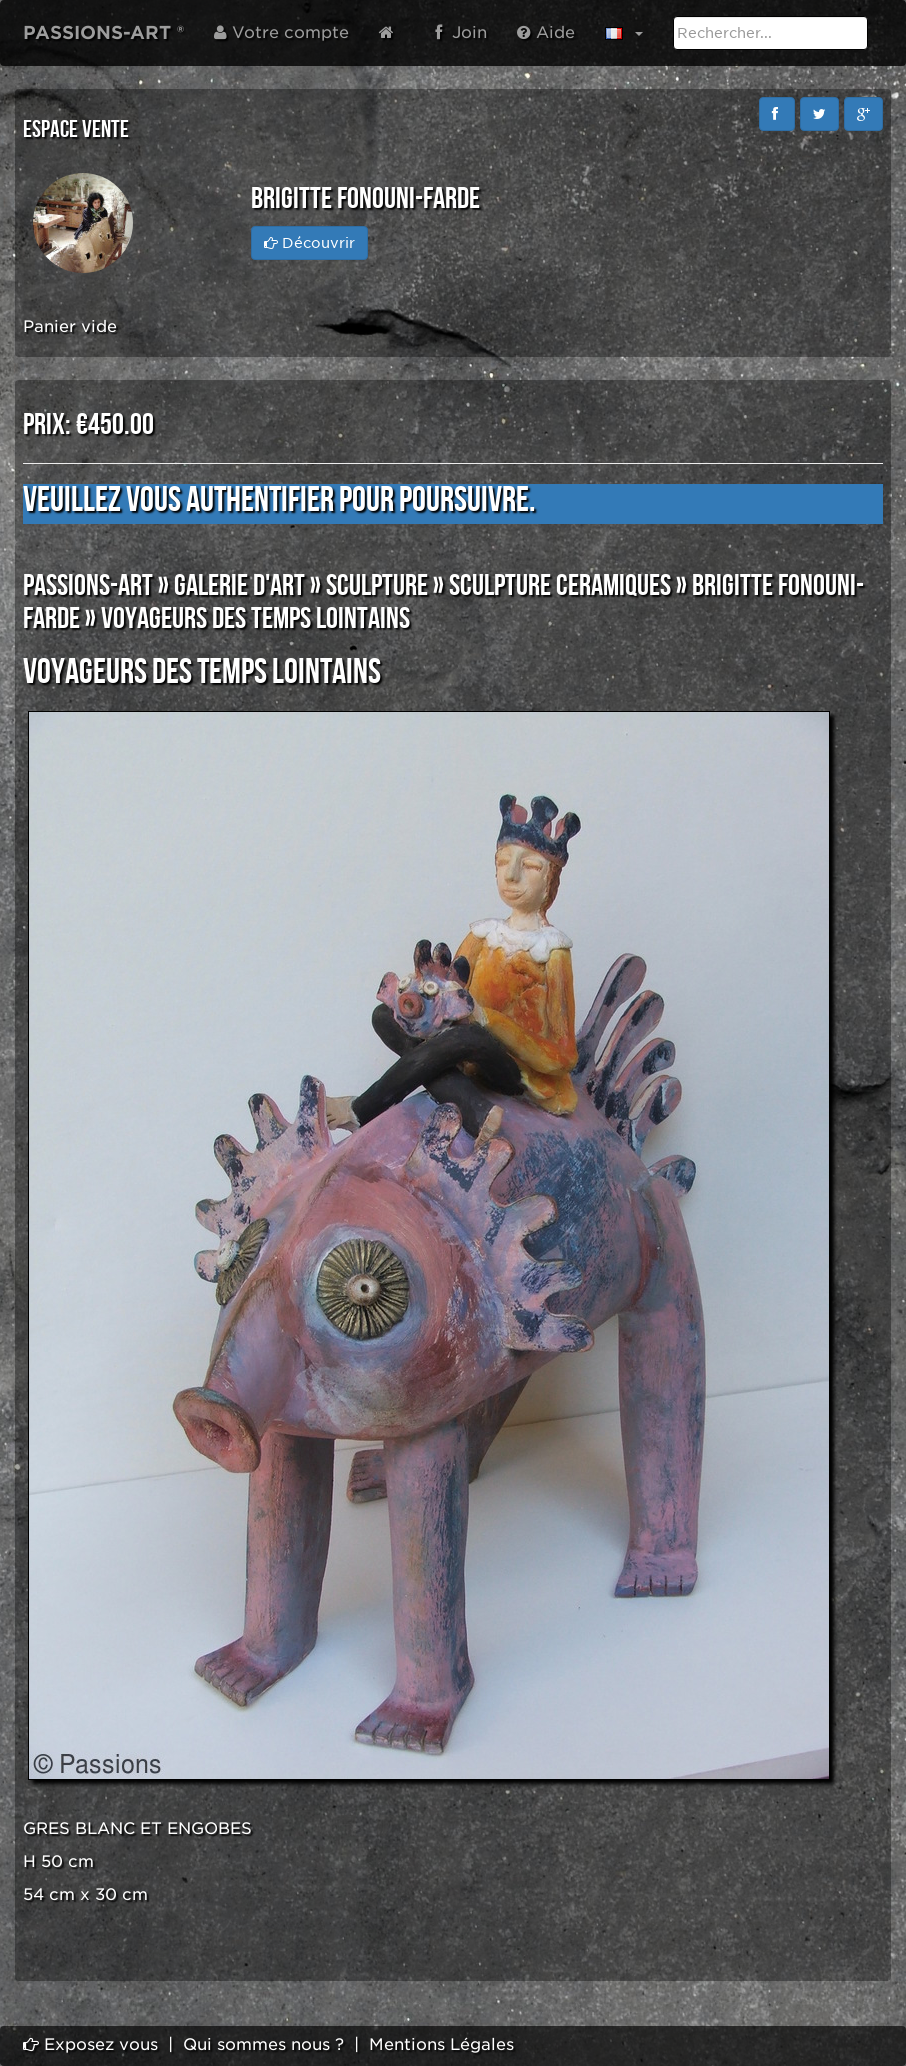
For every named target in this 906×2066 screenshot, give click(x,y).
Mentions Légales (441, 2044)
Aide (546, 32)
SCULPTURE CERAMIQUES (560, 586)
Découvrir (309, 243)
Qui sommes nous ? (263, 2044)
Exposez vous (90, 2044)
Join (461, 32)
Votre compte (281, 32)
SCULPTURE (377, 586)
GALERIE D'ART (239, 586)
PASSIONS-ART (88, 586)
